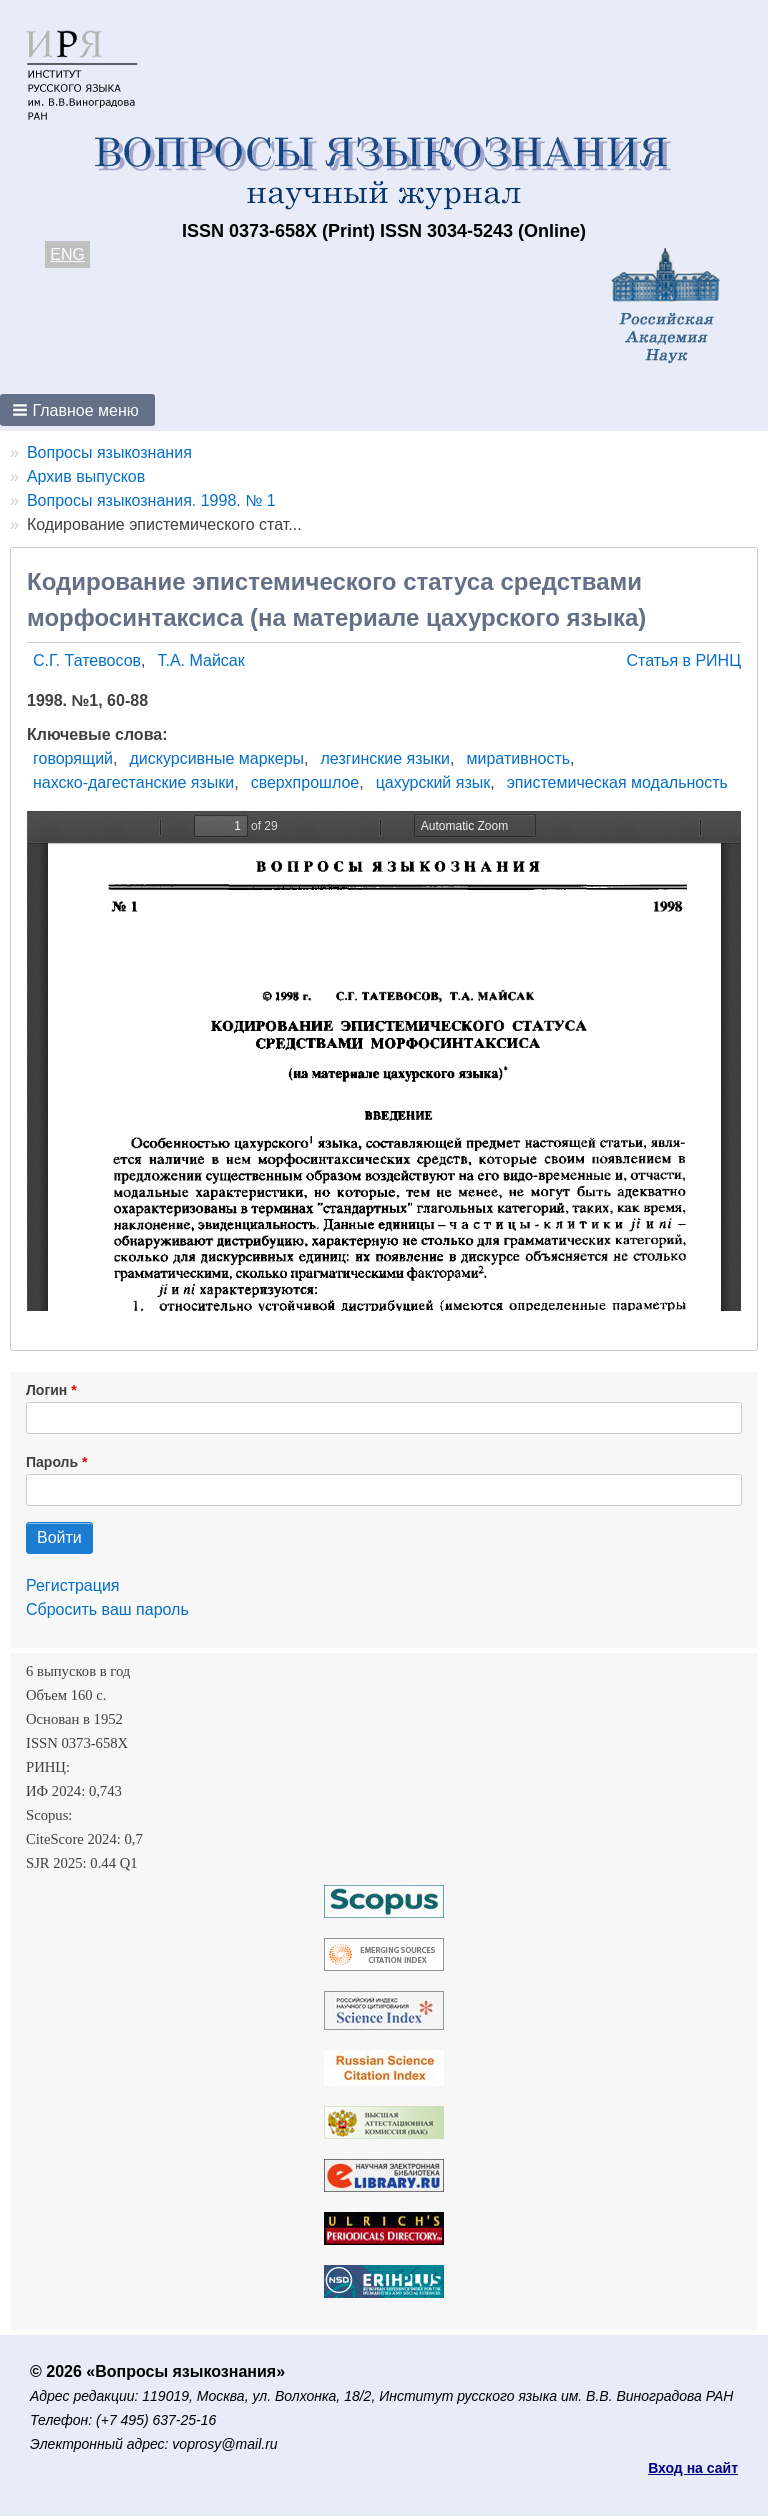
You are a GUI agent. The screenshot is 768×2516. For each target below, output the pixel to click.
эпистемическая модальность (617, 782)
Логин (46, 1390)
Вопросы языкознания (109, 452)
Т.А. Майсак (201, 660)
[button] (77, 410)
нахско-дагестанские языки (133, 782)
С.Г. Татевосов (87, 660)
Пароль (52, 1462)
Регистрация (73, 1585)
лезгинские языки (386, 758)
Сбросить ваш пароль (107, 1609)
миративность (519, 758)
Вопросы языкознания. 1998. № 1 (151, 500)
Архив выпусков (86, 476)
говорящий (73, 758)
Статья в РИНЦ (683, 660)
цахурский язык (433, 782)
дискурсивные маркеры (216, 758)
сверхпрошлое (305, 782)
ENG (67, 254)
